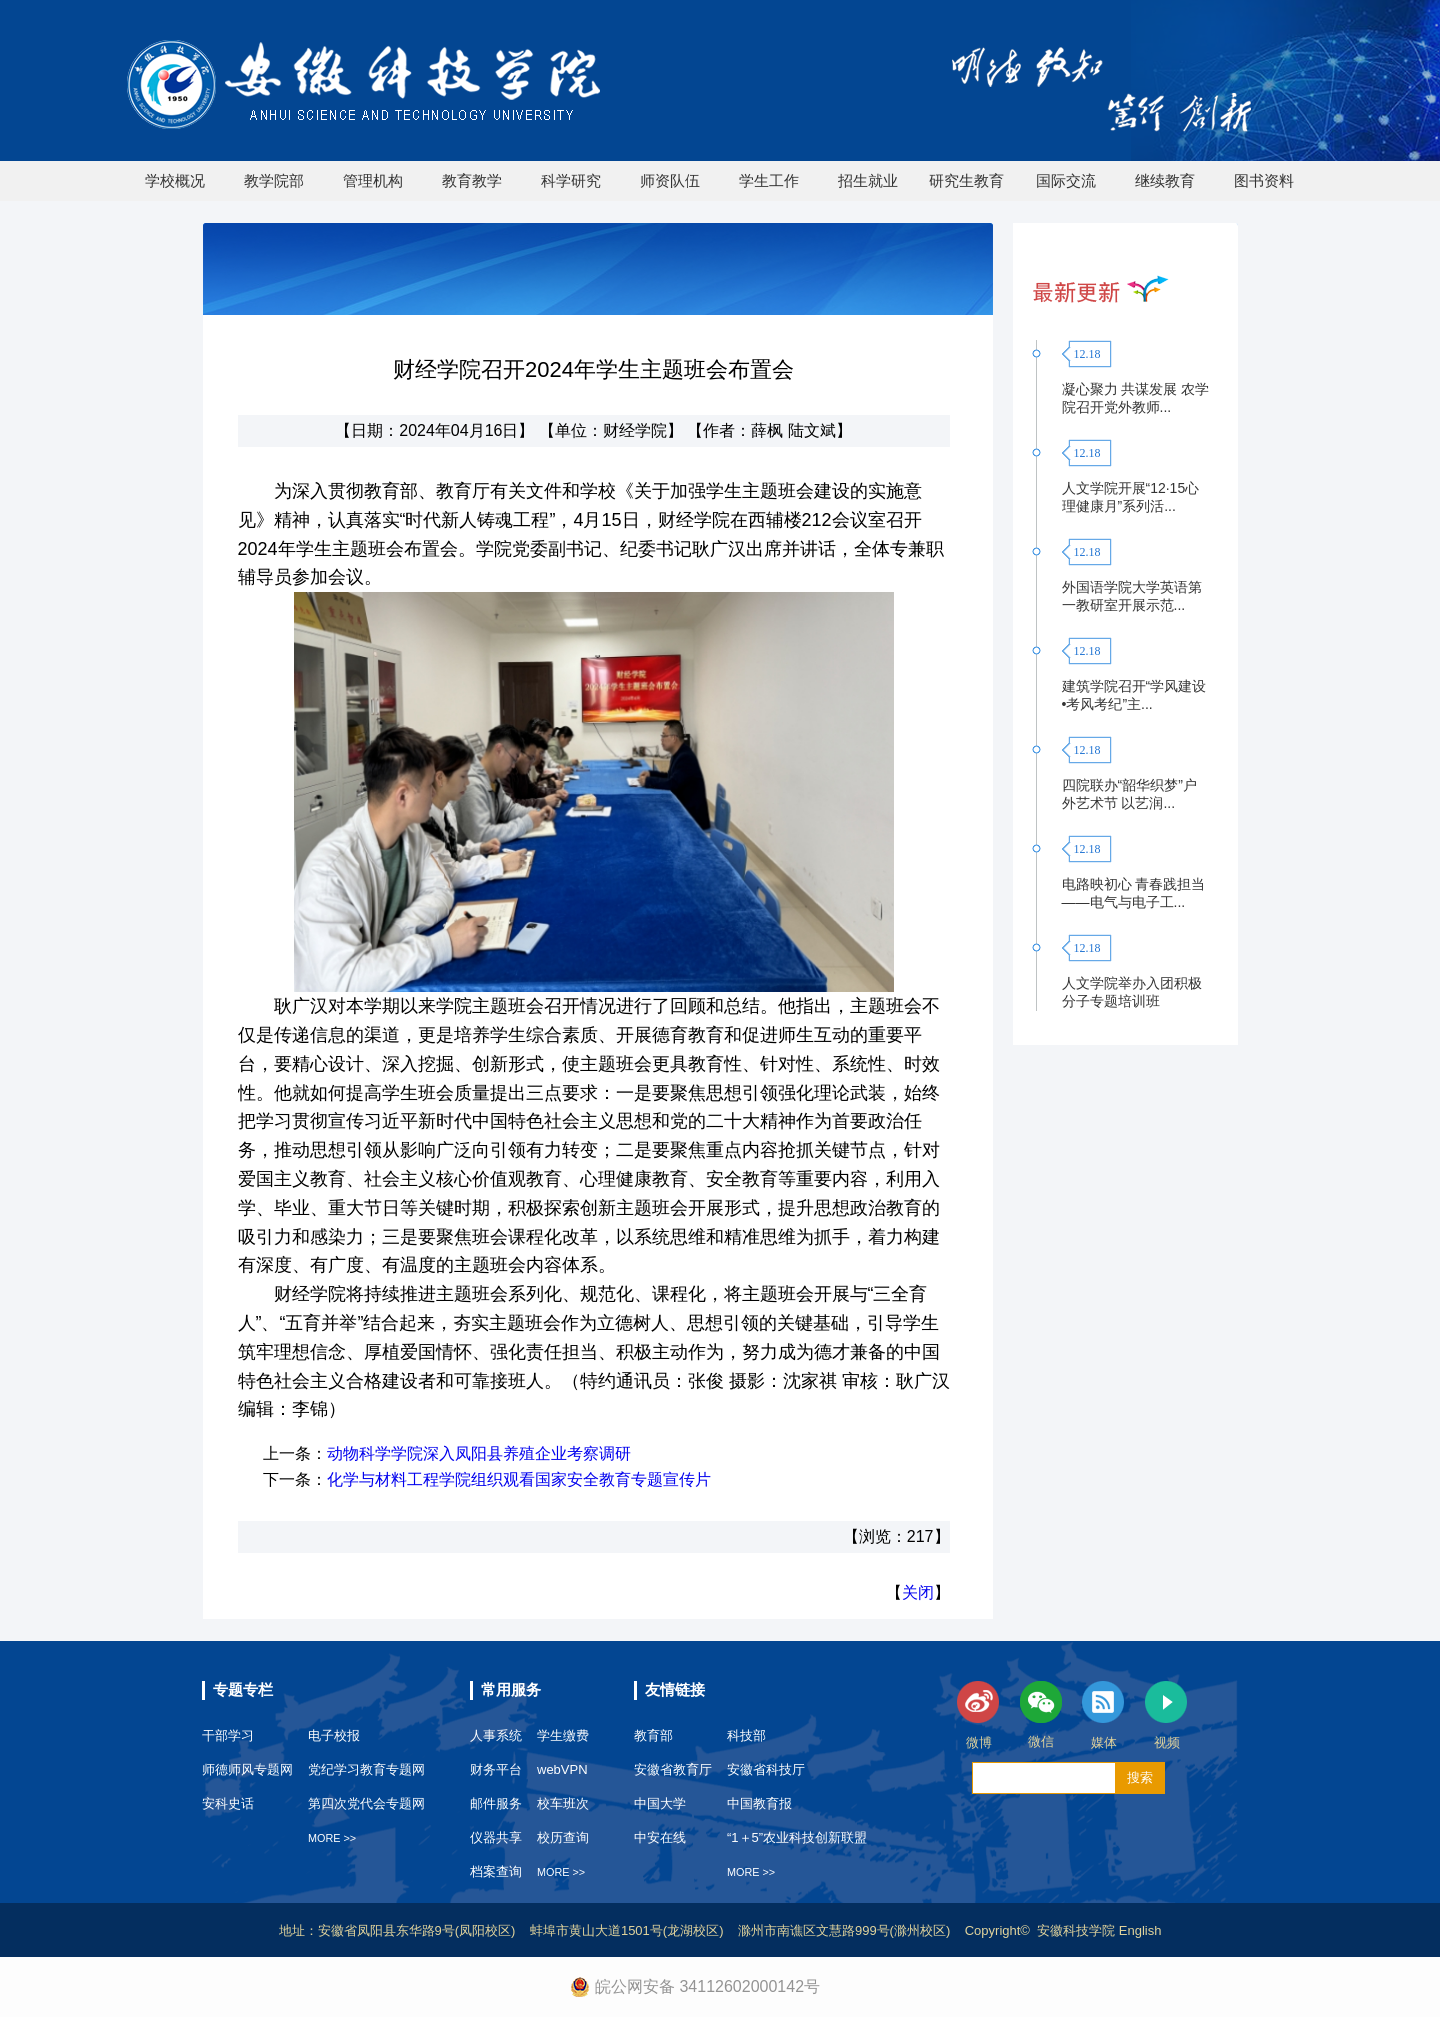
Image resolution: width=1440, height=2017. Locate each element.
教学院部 (274, 180)
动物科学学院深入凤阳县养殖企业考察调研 (479, 1453)
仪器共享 (496, 1837)
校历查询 (563, 1837)
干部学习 (228, 1735)
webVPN (562, 1769)
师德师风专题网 (247, 1769)
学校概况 (175, 180)
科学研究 (571, 180)
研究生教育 (966, 180)
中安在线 (660, 1837)
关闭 (918, 1592)
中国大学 (660, 1803)
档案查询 (496, 1871)
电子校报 (334, 1735)
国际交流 (1066, 180)
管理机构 (373, 180)
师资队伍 (670, 180)
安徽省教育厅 (673, 1769)
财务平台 (496, 1769)
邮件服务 (496, 1803)
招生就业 (868, 180)
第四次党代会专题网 (366, 1803)
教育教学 (472, 180)
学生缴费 (563, 1735)
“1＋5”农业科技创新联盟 (797, 1837)
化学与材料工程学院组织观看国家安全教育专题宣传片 (519, 1479)
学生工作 (769, 180)
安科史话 (228, 1803)
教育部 (653, 1735)
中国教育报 (759, 1803)
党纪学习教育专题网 (366, 1769)
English (1140, 1930)
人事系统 (496, 1735)
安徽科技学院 (1078, 1930)
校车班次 (563, 1803)
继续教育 (1165, 180)
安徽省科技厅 (766, 1769)
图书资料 (1264, 180)
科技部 (746, 1735)
